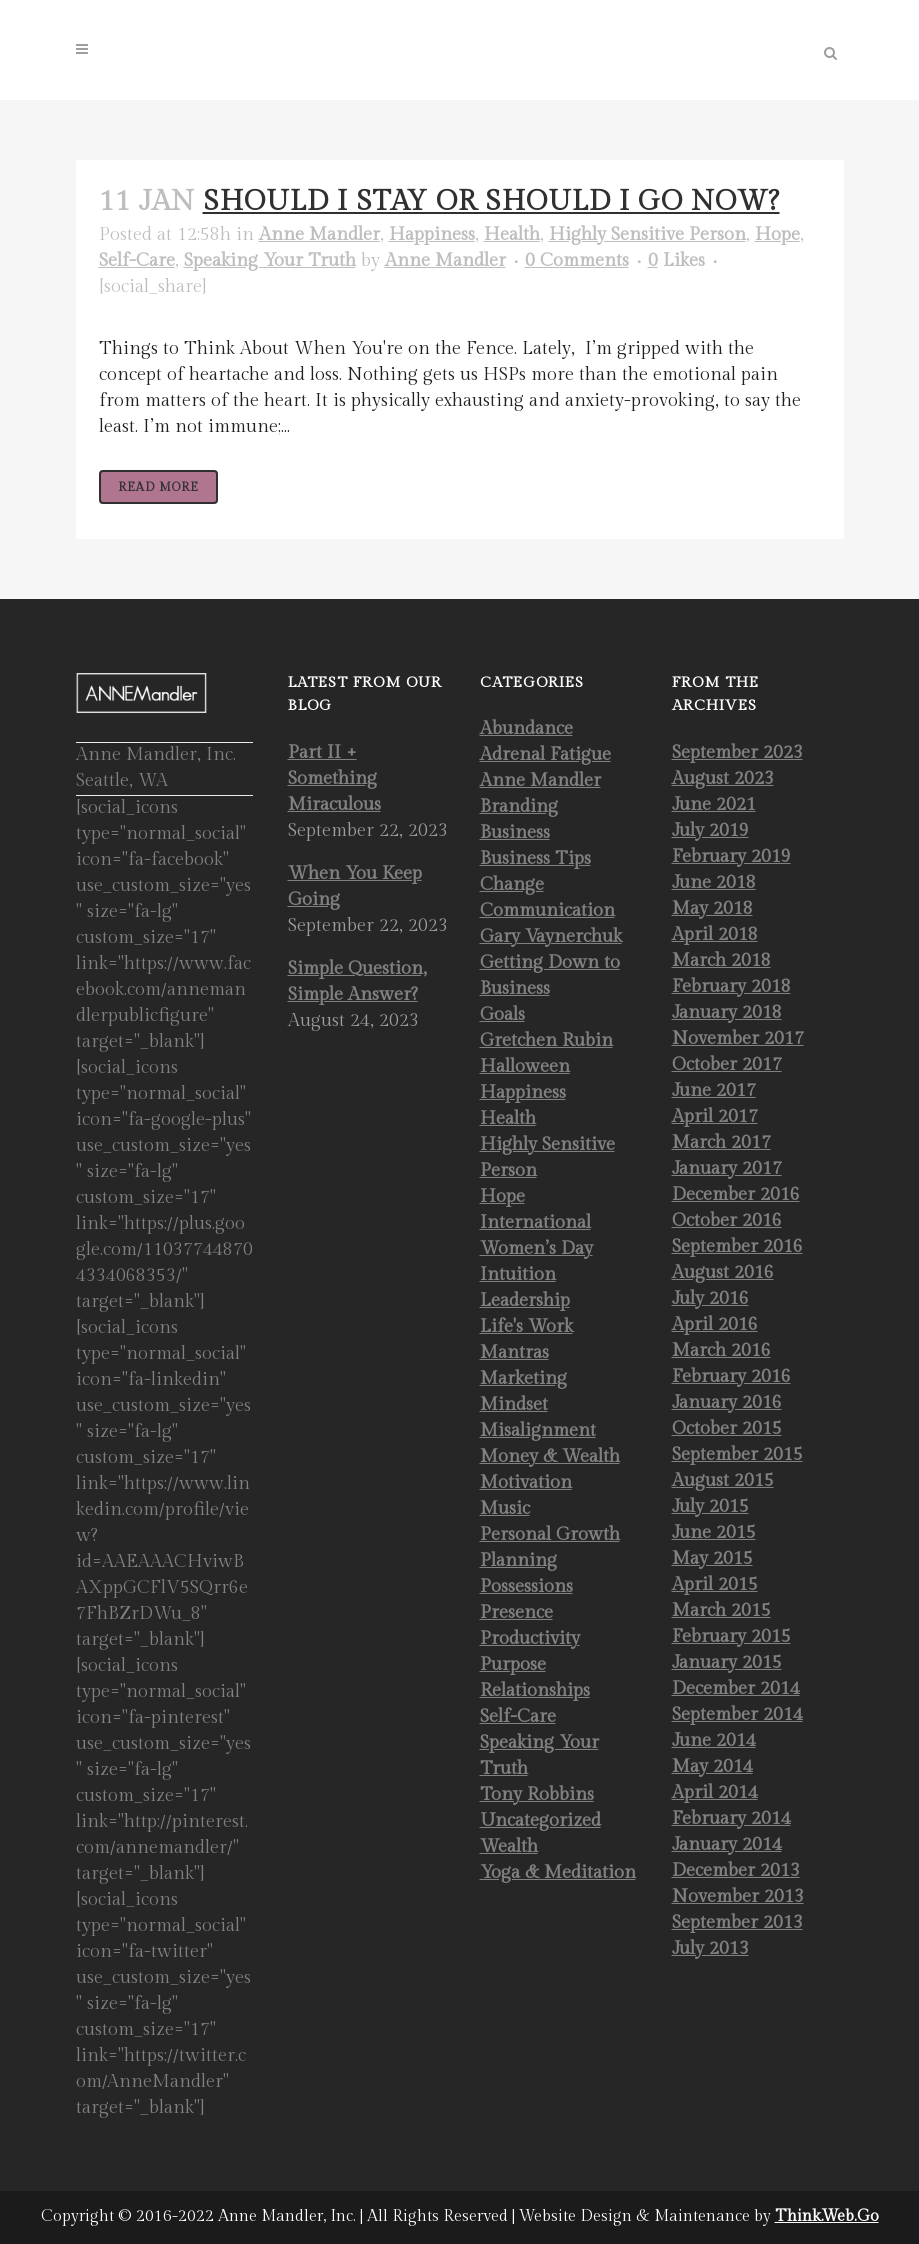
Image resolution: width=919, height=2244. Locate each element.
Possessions (526, 1586)
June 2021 (714, 804)
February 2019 (731, 856)
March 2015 (721, 1610)
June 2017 (714, 1090)
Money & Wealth (550, 1456)
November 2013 (738, 1896)
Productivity (530, 1638)
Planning (518, 1560)
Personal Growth (550, 1534)
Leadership (525, 1300)
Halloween (525, 1066)
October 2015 (727, 1428)
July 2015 (710, 1506)
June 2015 (714, 1532)
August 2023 (723, 778)
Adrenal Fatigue (545, 754)
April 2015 (715, 1584)
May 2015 (712, 1558)
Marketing (523, 1378)
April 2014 (715, 1792)
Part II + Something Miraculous (334, 778)
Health (512, 234)
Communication (547, 910)
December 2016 (736, 1194)
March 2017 (721, 1142)
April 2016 (715, 1324)
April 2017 (715, 1116)
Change (512, 884)
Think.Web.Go (827, 2216)
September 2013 (737, 1922)
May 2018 (712, 908)
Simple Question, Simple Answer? (357, 981)
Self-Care (137, 260)
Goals (502, 1014)
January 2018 (727, 1012)
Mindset (514, 1404)
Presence (516, 1612)
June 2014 (714, 1740)
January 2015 (727, 1662)
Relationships (535, 1690)
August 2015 (723, 1480)
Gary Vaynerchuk (551, 936)
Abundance (526, 728)
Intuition (518, 1274)
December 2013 (736, 1870)
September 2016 (737, 1246)
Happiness (432, 234)
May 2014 (712, 1766)
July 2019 (710, 830)
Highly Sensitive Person (647, 234)
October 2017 (727, 1064)
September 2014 (737, 1714)
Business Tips (535, 858)
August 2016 (723, 1272)
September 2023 (737, 752)
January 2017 (727, 1168)
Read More (158, 487)
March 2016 (721, 1350)
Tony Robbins (537, 1794)
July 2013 (710, 1948)
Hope (777, 234)
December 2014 (736, 1688)
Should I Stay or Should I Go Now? (491, 201)
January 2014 (727, 1844)
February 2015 (731, 1636)
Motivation (526, 1482)
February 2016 (731, 1376)
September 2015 (737, 1454)
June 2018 (714, 882)
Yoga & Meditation (558, 1872)
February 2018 (731, 986)
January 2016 (727, 1402)
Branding (519, 806)
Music (505, 1508)
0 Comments (577, 260)
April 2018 (715, 934)
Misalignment (538, 1430)
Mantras (514, 1352)
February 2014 (731, 1818)
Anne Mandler (319, 234)
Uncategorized (540, 1820)
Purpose (513, 1664)
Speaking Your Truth (270, 260)
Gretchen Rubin (546, 1040)
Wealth (509, 1846)
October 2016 (727, 1220)
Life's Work (526, 1326)
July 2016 (710, 1298)
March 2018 (721, 960)
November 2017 (738, 1038)
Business (515, 832)
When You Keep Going (355, 886)
